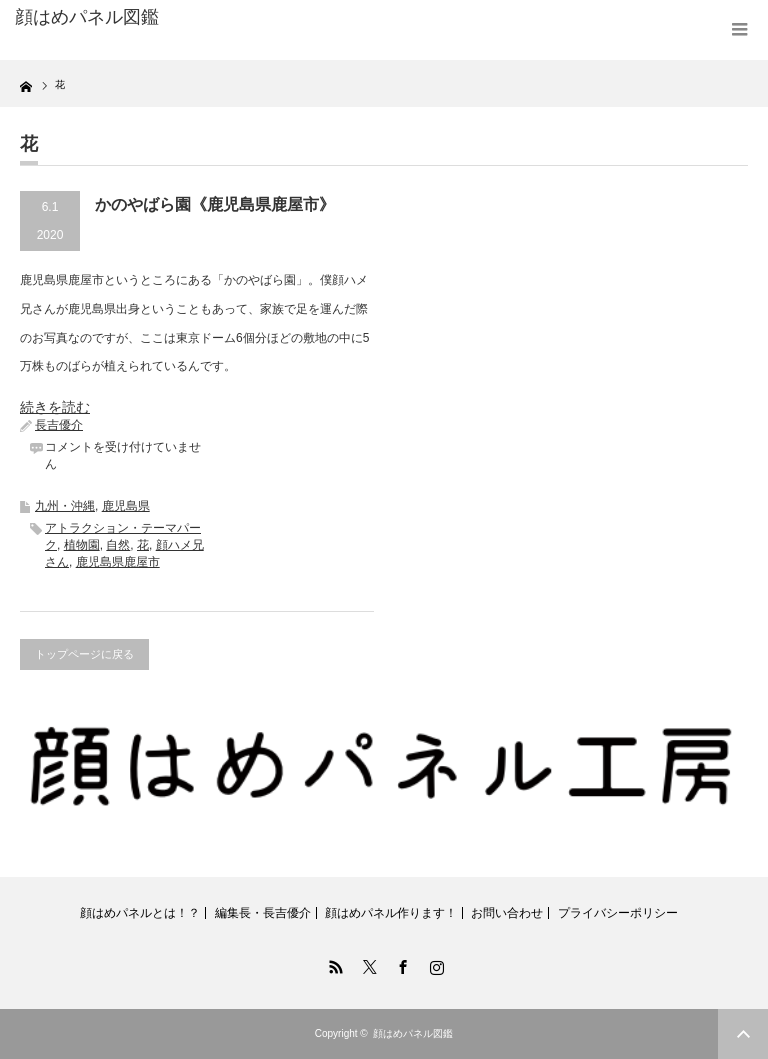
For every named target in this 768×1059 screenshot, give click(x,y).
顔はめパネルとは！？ (140, 913)
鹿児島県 (126, 506)
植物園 (82, 545)
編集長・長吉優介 (263, 913)
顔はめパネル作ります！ (391, 913)
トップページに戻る (84, 654)
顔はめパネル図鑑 (87, 17)
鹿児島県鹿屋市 (118, 562)
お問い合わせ (507, 913)
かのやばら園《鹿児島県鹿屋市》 (215, 204)
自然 (118, 545)
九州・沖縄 (65, 506)
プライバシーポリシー (618, 913)
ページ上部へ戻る (743, 1034)
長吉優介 (59, 425)
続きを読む (55, 407)
